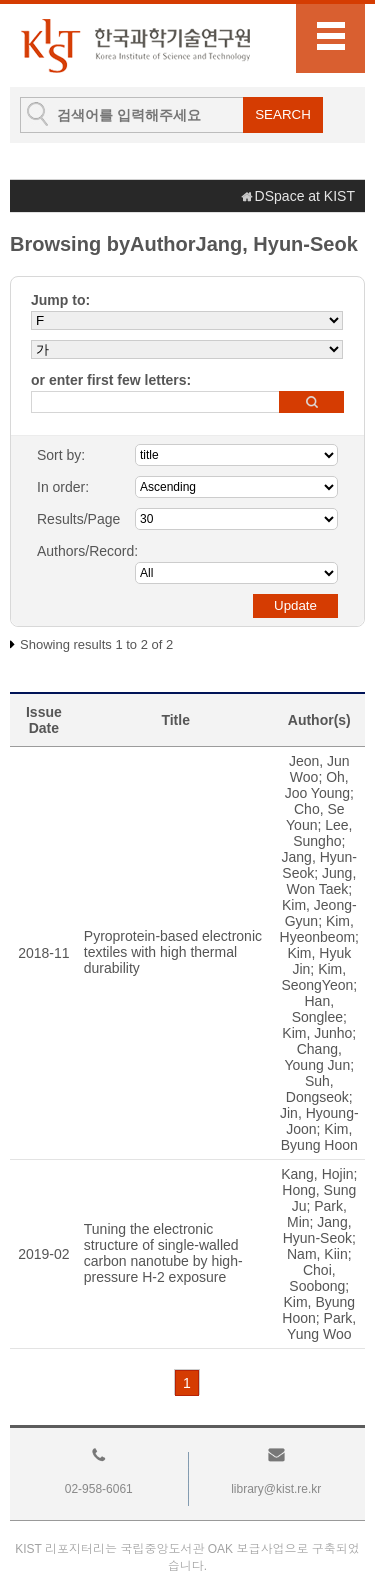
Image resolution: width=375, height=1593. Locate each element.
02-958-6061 (99, 1489)
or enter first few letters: (111, 380)
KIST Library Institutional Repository (135, 45)
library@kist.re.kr (276, 1489)
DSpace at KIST (305, 196)
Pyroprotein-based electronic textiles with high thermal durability (173, 952)
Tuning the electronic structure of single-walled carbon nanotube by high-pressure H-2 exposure (163, 1253)
